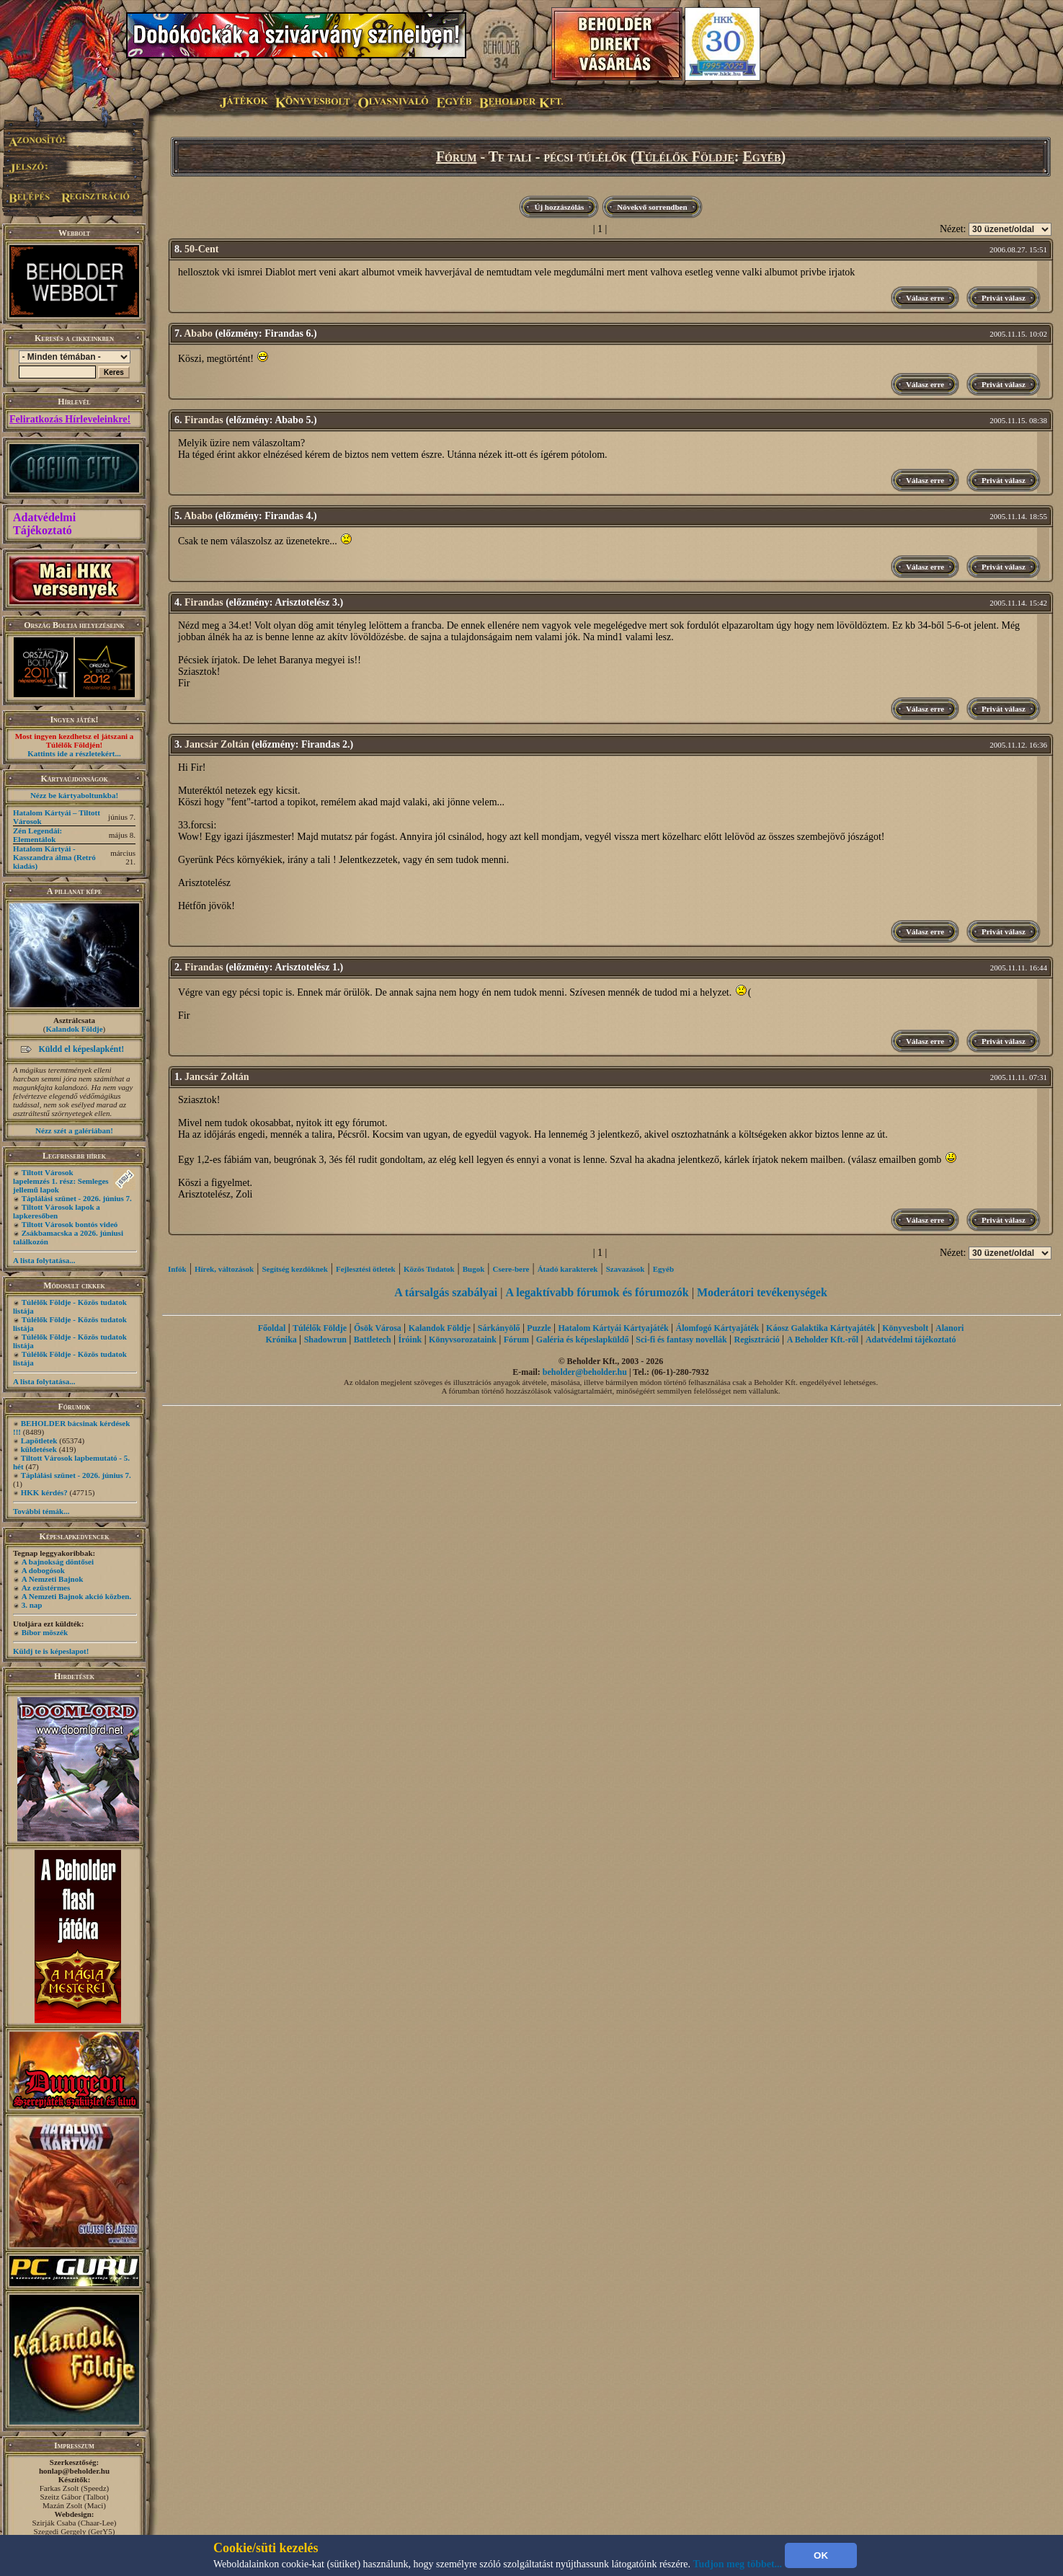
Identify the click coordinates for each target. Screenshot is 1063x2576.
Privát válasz (1004, 297)
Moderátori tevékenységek (762, 1292)
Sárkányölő (499, 1328)
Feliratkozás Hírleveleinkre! (69, 419)
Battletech (372, 1340)
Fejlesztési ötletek (366, 1269)
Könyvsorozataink (463, 1340)
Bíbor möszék (45, 1632)
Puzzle (539, 1328)
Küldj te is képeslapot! (51, 1651)
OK (821, 2555)
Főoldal (272, 1328)
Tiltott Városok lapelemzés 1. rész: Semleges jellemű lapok (61, 1181)
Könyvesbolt (905, 1328)
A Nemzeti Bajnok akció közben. (76, 1596)
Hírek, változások (224, 1269)
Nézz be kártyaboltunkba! (74, 795)
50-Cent (201, 249)
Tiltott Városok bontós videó (70, 1224)
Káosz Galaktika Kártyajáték (820, 1328)
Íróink (410, 1340)
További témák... (41, 1511)
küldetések (39, 1449)
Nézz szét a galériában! (74, 1130)
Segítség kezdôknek (294, 1269)
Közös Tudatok (429, 1269)
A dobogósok (43, 1570)
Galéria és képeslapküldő (582, 1340)
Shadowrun (325, 1340)
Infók (177, 1269)
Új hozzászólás (559, 207)
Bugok (474, 1269)
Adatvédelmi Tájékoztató (44, 523)
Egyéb (761, 156)
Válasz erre (925, 297)
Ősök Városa (377, 1328)
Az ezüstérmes (46, 1587)
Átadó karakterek (568, 1269)
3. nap (32, 1605)
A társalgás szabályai (445, 1292)
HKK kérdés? (44, 1492)
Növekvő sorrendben (652, 207)
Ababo (198, 333)
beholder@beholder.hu (585, 1372)
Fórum (456, 156)
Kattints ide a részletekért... (74, 753)
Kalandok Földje (73, 1028)
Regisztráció (757, 1340)
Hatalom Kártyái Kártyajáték (613, 1328)
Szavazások (625, 1269)
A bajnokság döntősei (58, 1561)
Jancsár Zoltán (216, 744)
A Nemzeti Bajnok (53, 1579)
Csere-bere (511, 1269)
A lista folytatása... (44, 1260)
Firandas (203, 420)
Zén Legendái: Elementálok (37, 835)
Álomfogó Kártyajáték (718, 1328)
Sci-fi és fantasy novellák (681, 1340)
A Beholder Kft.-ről (822, 1340)
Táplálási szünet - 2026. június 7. (77, 1198)
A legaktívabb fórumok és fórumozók (597, 1292)
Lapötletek (39, 1440)
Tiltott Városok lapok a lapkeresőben (56, 1211)
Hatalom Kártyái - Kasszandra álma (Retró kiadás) (54, 857)
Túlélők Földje (685, 156)
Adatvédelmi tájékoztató (911, 1340)
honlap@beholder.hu (74, 2470)
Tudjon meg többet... (738, 2564)
